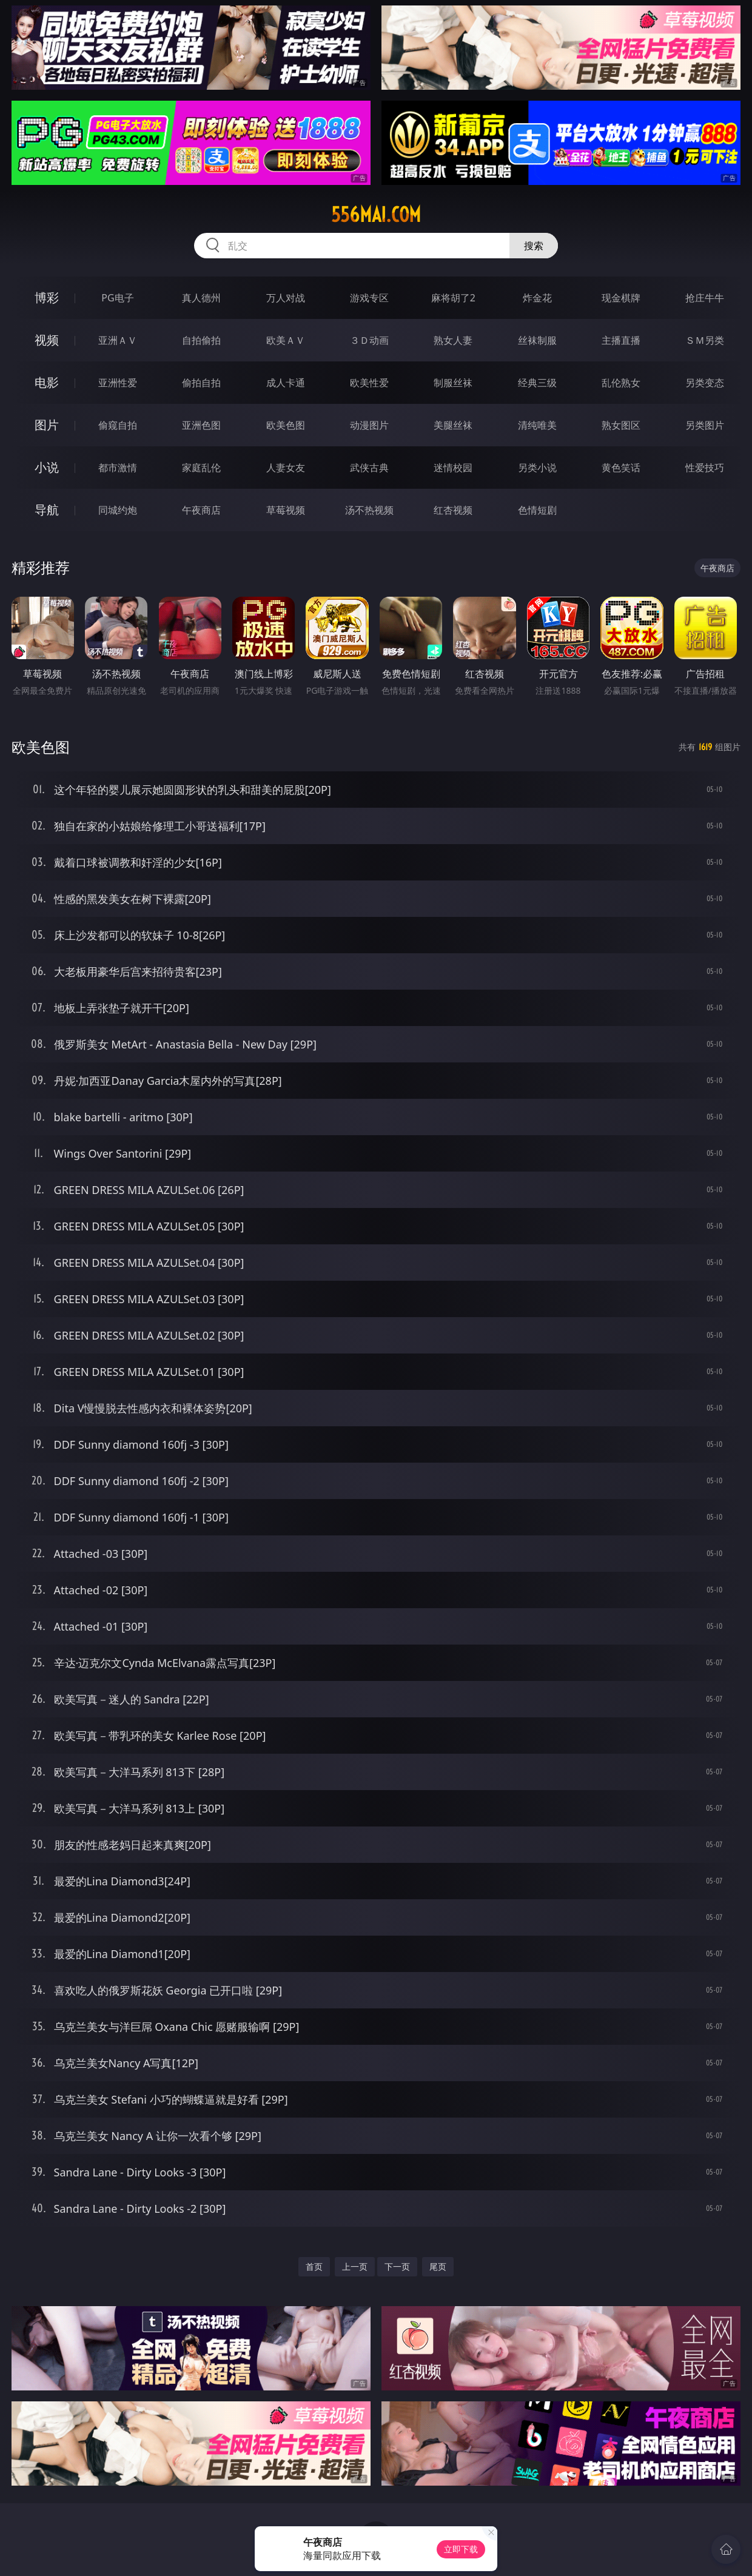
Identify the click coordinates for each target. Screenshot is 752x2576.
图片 (47, 425)
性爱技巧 (704, 467)
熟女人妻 (453, 340)
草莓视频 (285, 510)
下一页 (397, 2266)
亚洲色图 (201, 425)
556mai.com (376, 215)
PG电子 (117, 297)
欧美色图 (285, 425)
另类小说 (537, 467)
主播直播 (621, 340)
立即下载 (461, 2549)
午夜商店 (201, 510)
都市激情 (117, 467)
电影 (47, 382)
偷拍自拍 (201, 382)
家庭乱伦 (201, 467)
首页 (314, 2266)
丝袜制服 (537, 340)
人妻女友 (285, 467)
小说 (47, 467)
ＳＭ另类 (704, 340)
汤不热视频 (369, 510)
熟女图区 (621, 425)
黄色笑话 (621, 467)
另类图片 (704, 425)
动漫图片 (369, 425)
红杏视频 (453, 510)
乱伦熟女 (621, 382)
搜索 (533, 245)
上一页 (355, 2266)
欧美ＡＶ (285, 340)
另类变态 (704, 382)
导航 (47, 509)
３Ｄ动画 (369, 340)
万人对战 (285, 297)
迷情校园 (453, 467)
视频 (47, 340)
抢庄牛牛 (704, 297)
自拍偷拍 (201, 340)
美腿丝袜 (453, 425)
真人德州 (201, 297)
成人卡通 (285, 382)
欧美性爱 (369, 382)
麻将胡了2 (453, 297)
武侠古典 (369, 467)
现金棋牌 (621, 297)
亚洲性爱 (117, 382)
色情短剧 (537, 510)
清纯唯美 (537, 425)
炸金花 (537, 297)
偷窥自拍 (117, 425)
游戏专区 (369, 297)
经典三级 (537, 382)
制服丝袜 (453, 382)
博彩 (47, 297)
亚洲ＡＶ (117, 340)
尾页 (437, 2266)
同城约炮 (117, 510)
